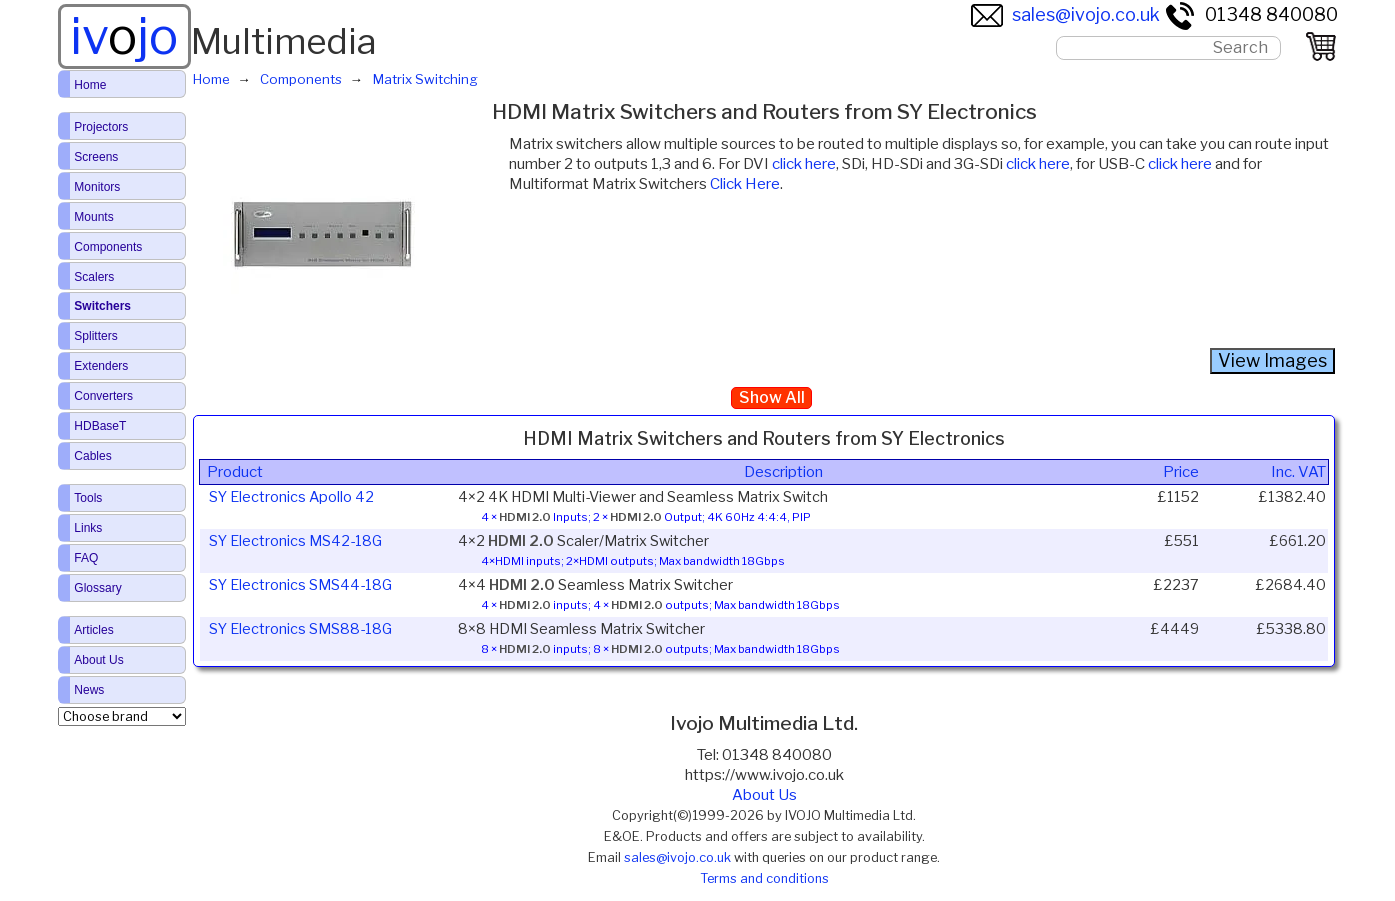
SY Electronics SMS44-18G (300, 585)
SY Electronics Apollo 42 (291, 497)
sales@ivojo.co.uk (1065, 14)
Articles (93, 630)
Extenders (101, 366)
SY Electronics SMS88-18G (300, 629)
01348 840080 (1251, 14)
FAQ (86, 558)
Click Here (745, 184)
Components (108, 247)
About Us (764, 795)
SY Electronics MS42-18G (295, 541)
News (89, 690)
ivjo (124, 36)
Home (90, 85)
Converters (103, 396)
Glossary (97, 588)
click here (804, 164)
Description (783, 472)
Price (1181, 472)
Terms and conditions (764, 878)
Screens (96, 157)
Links (88, 528)
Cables (92, 456)
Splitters (95, 336)
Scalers (94, 277)
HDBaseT (100, 426)
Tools (88, 498)
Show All (772, 397)
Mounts (93, 217)
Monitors (97, 187)
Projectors (101, 127)
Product (235, 472)
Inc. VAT (1298, 472)
